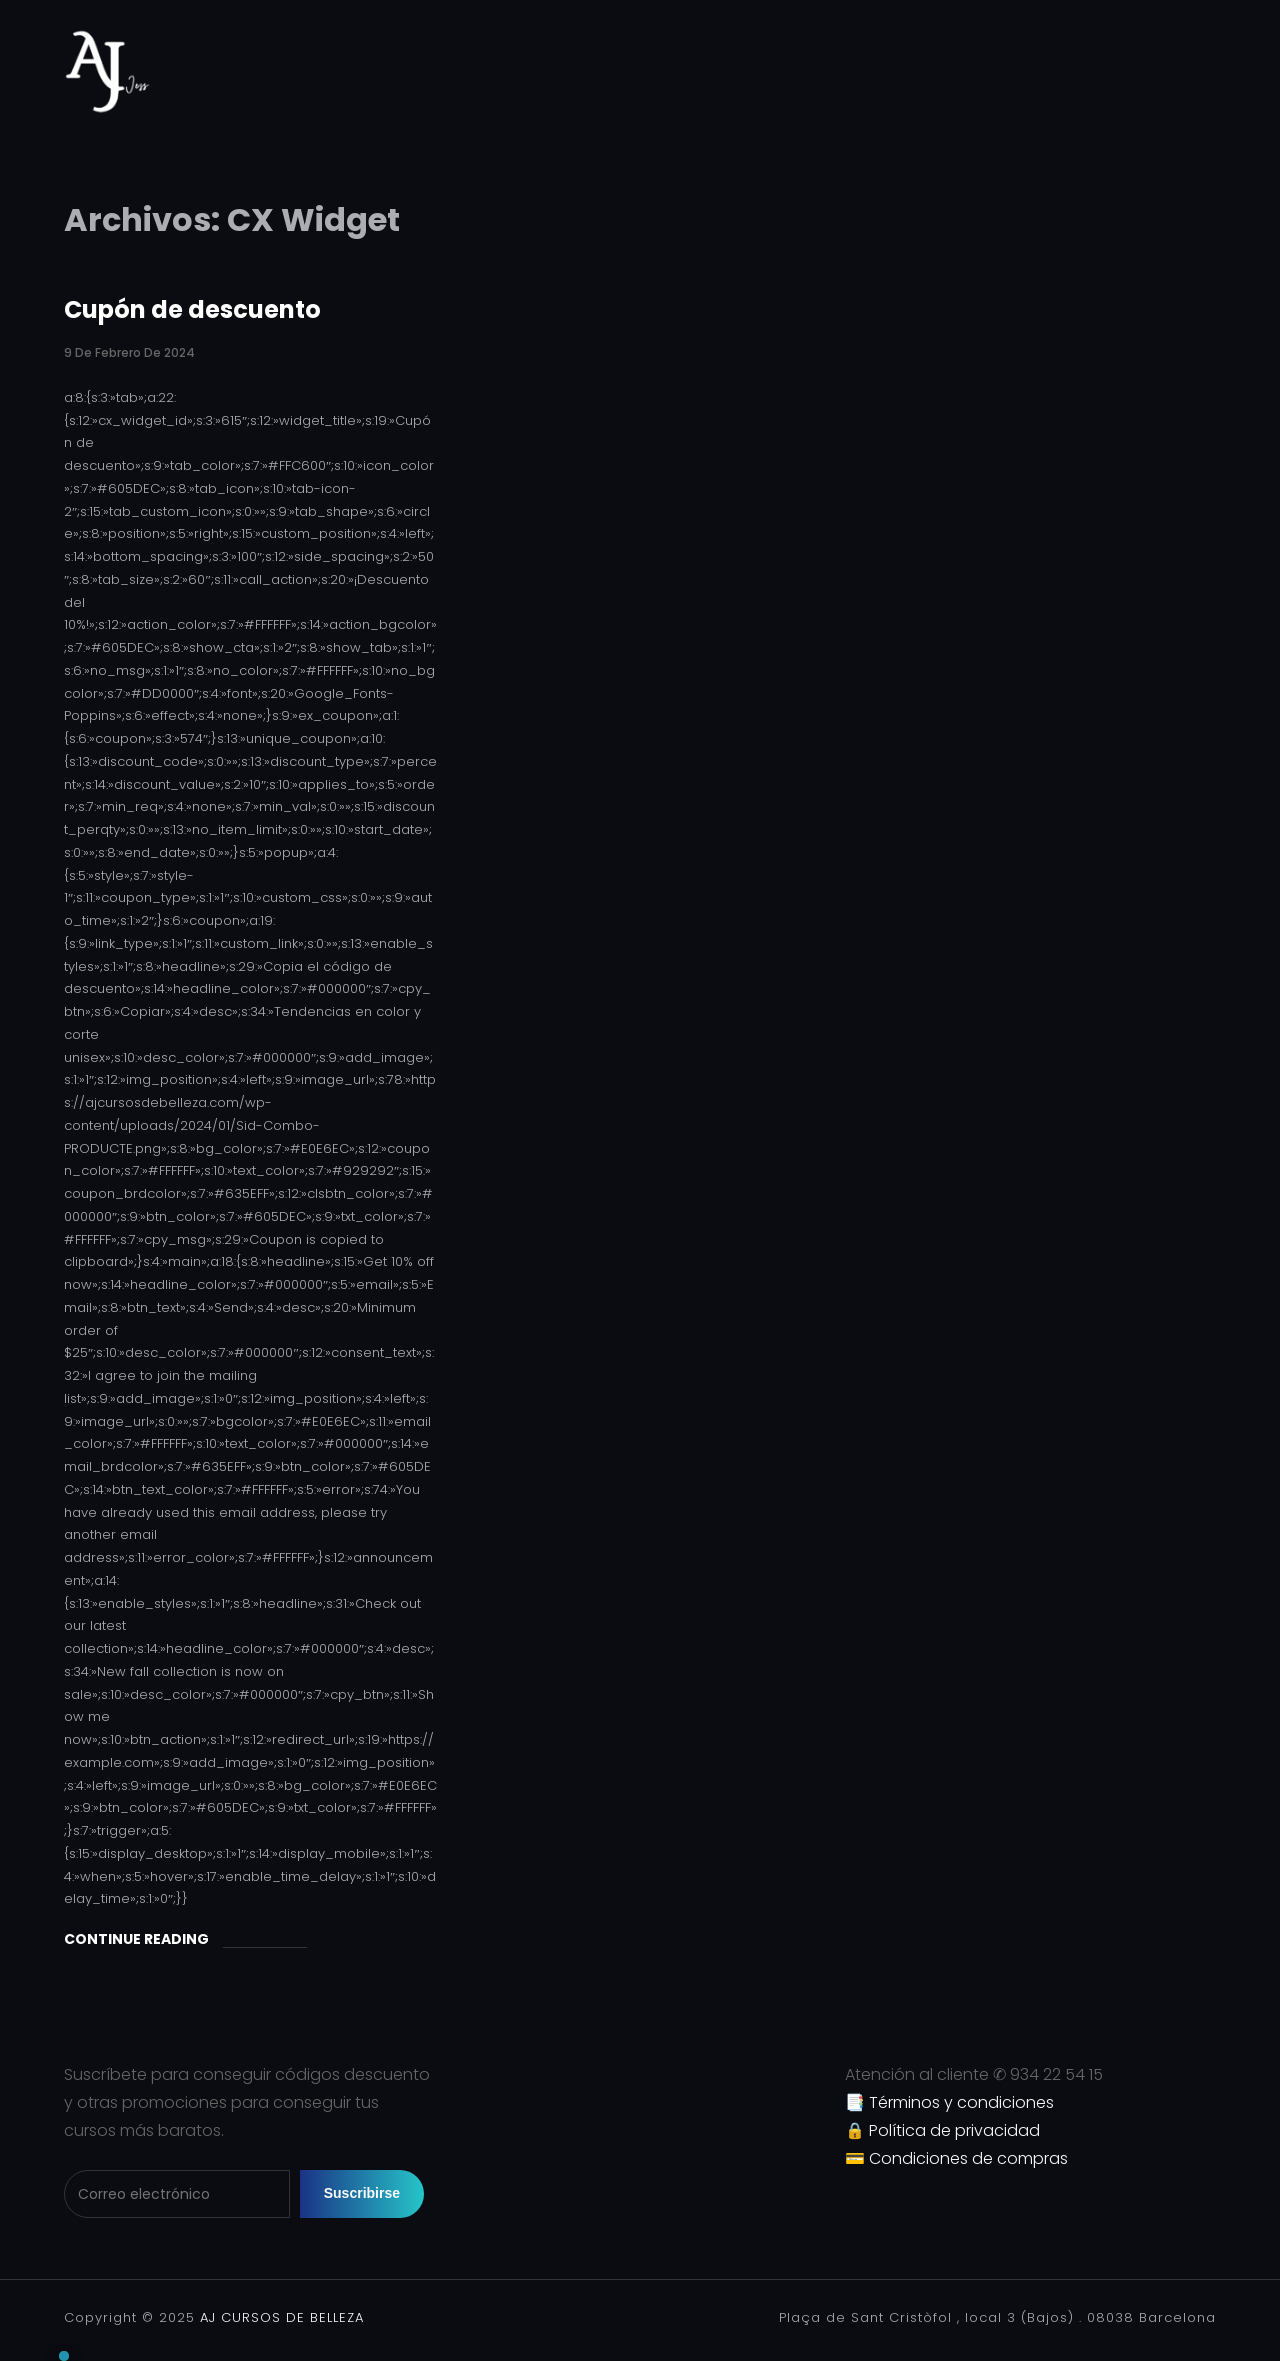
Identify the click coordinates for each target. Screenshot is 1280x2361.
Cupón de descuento (192, 309)
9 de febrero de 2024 (129, 352)
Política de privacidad (954, 2130)
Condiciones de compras (968, 2158)
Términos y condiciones (961, 2102)
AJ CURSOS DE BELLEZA (279, 2317)
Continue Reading (136, 1939)
